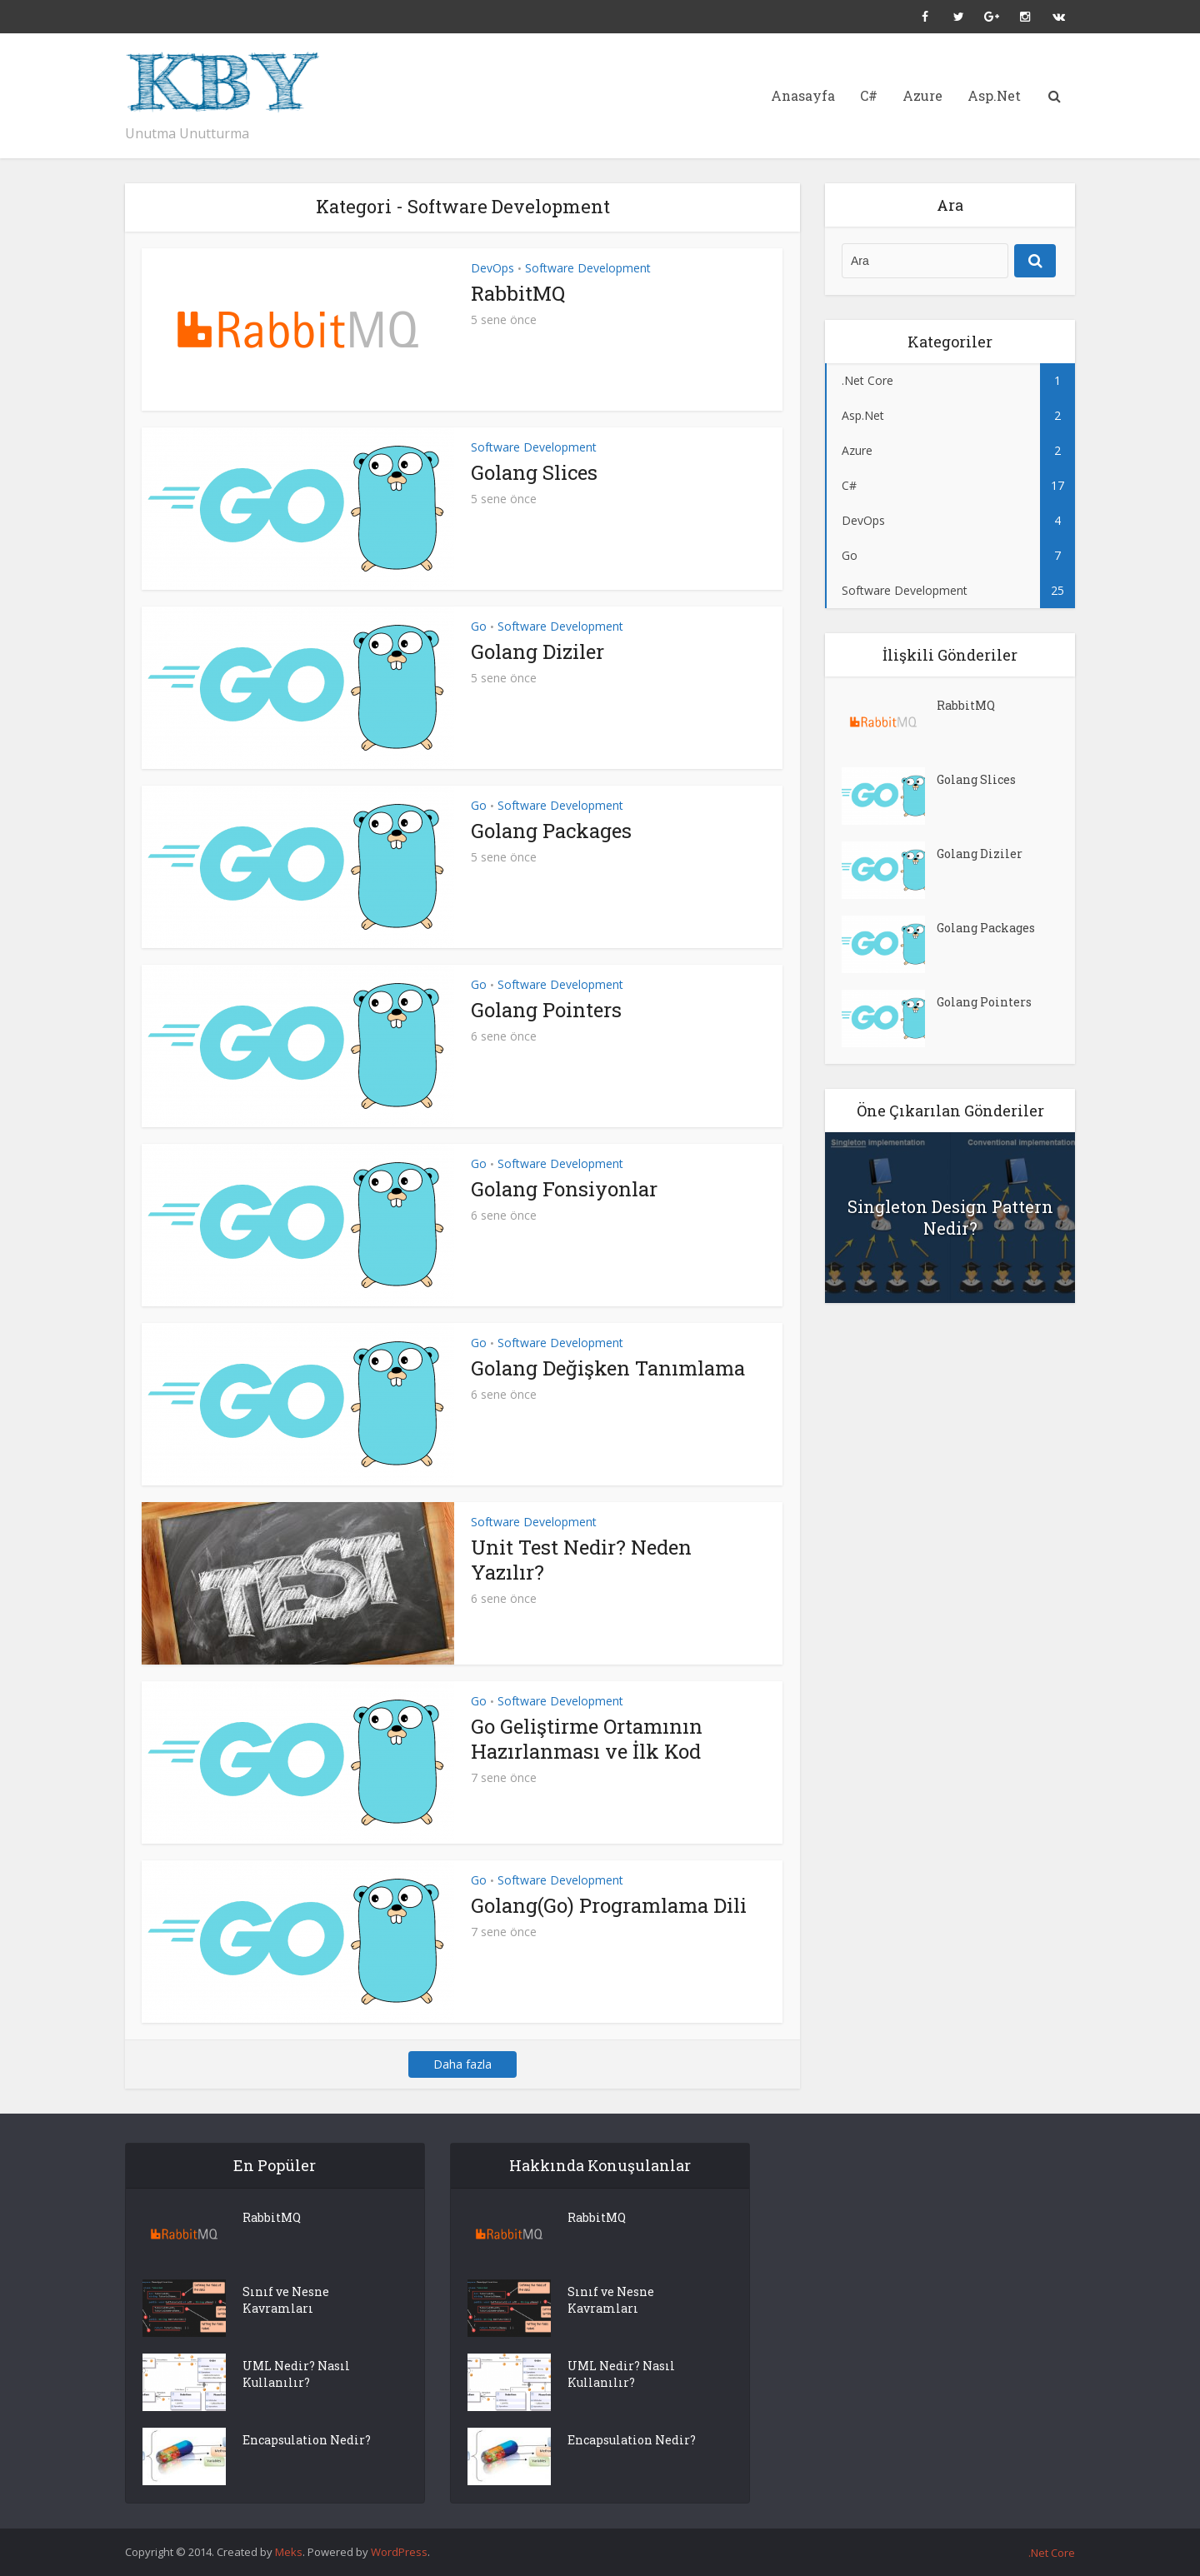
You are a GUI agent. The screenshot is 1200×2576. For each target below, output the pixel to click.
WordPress (399, 2551)
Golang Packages (551, 830)
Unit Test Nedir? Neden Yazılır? (581, 1559)
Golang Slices (534, 472)
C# (869, 95)
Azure (922, 95)
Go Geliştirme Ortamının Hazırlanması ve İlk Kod (586, 1739)
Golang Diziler (537, 651)
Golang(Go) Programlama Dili (609, 1905)
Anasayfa (803, 95)
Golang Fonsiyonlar (564, 1189)
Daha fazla (462, 2064)
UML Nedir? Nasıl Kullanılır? (296, 2374)
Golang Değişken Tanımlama (608, 1368)
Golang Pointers (546, 1009)
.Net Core (1051, 2552)
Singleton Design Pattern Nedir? (950, 1217)
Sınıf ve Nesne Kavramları (285, 2300)
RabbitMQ (518, 293)
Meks (288, 2551)
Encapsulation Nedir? (306, 2440)
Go (479, 626)
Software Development (588, 268)
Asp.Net (994, 95)
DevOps (492, 268)
